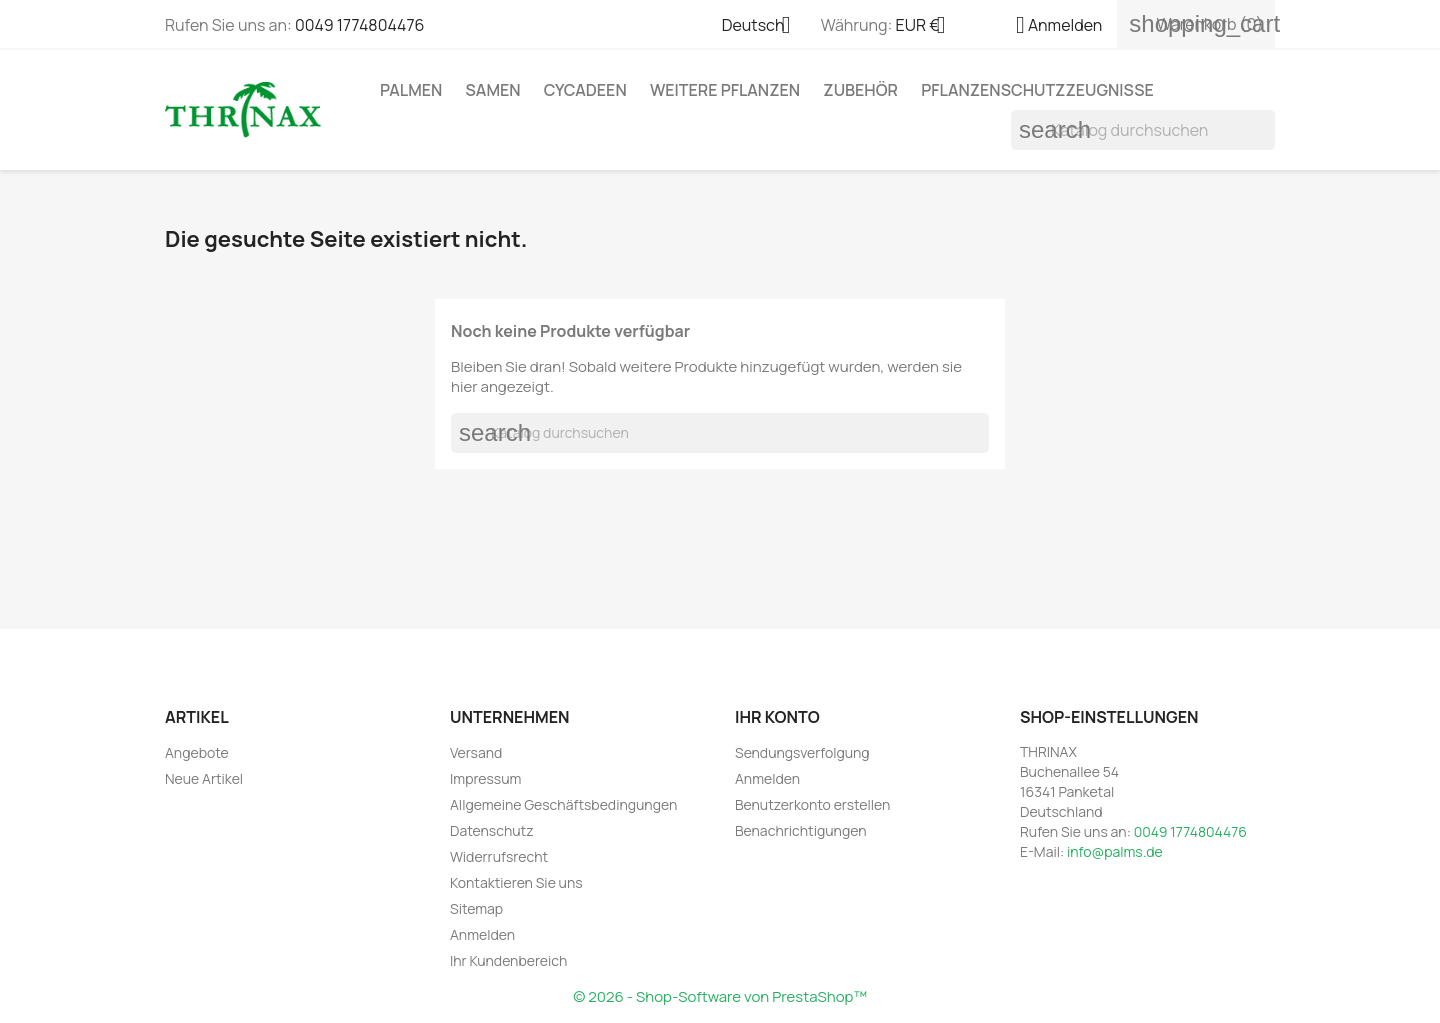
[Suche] (1143, 130)
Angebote (197, 752)
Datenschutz (492, 830)
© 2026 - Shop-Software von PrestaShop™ (720, 996)
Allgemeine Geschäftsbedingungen (563, 804)
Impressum (485, 778)
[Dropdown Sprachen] (764, 27)
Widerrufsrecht (499, 856)
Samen (493, 90)
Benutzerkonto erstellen (812, 804)
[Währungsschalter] (928, 27)
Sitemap (476, 908)
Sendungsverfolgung (802, 752)
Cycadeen (585, 90)
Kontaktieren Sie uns (516, 882)
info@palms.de (1115, 851)
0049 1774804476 (359, 25)
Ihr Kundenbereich (508, 960)
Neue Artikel (204, 778)
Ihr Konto (777, 717)
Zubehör (860, 90)
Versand (476, 752)
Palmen (411, 90)
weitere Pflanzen (725, 90)
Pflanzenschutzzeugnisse (1037, 90)
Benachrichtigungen (800, 830)
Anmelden (482, 934)
